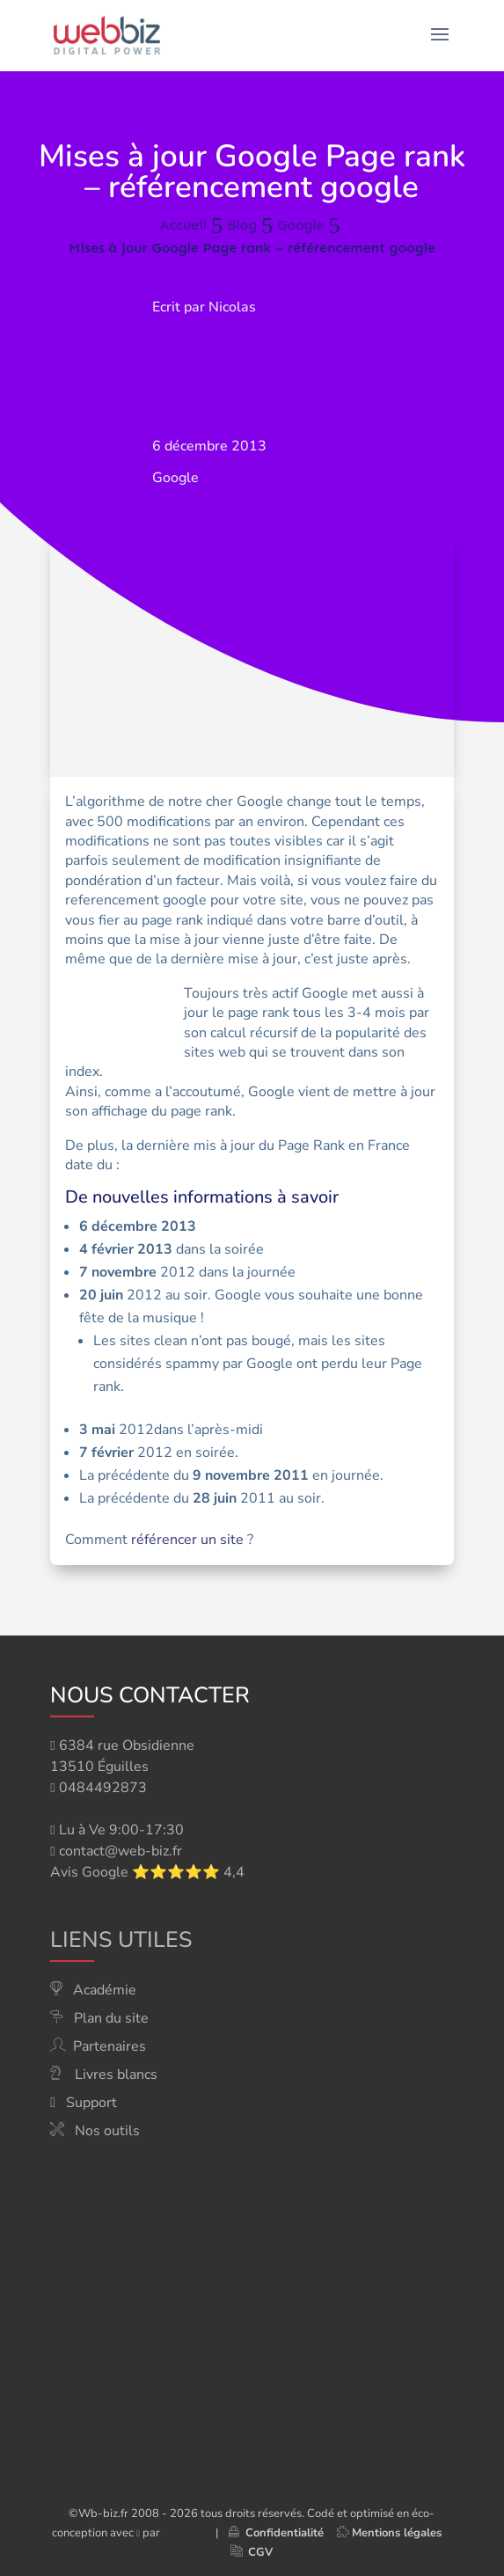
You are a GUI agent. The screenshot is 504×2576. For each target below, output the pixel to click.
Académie (104, 1990)
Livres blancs (116, 2074)
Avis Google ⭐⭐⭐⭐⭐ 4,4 (147, 1872)
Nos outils (107, 2131)
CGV (260, 2552)
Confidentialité (276, 2533)
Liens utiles (121, 1940)
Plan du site (111, 2018)
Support (91, 2102)
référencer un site (187, 1539)
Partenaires (109, 2046)
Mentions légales (397, 2533)
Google (175, 477)
